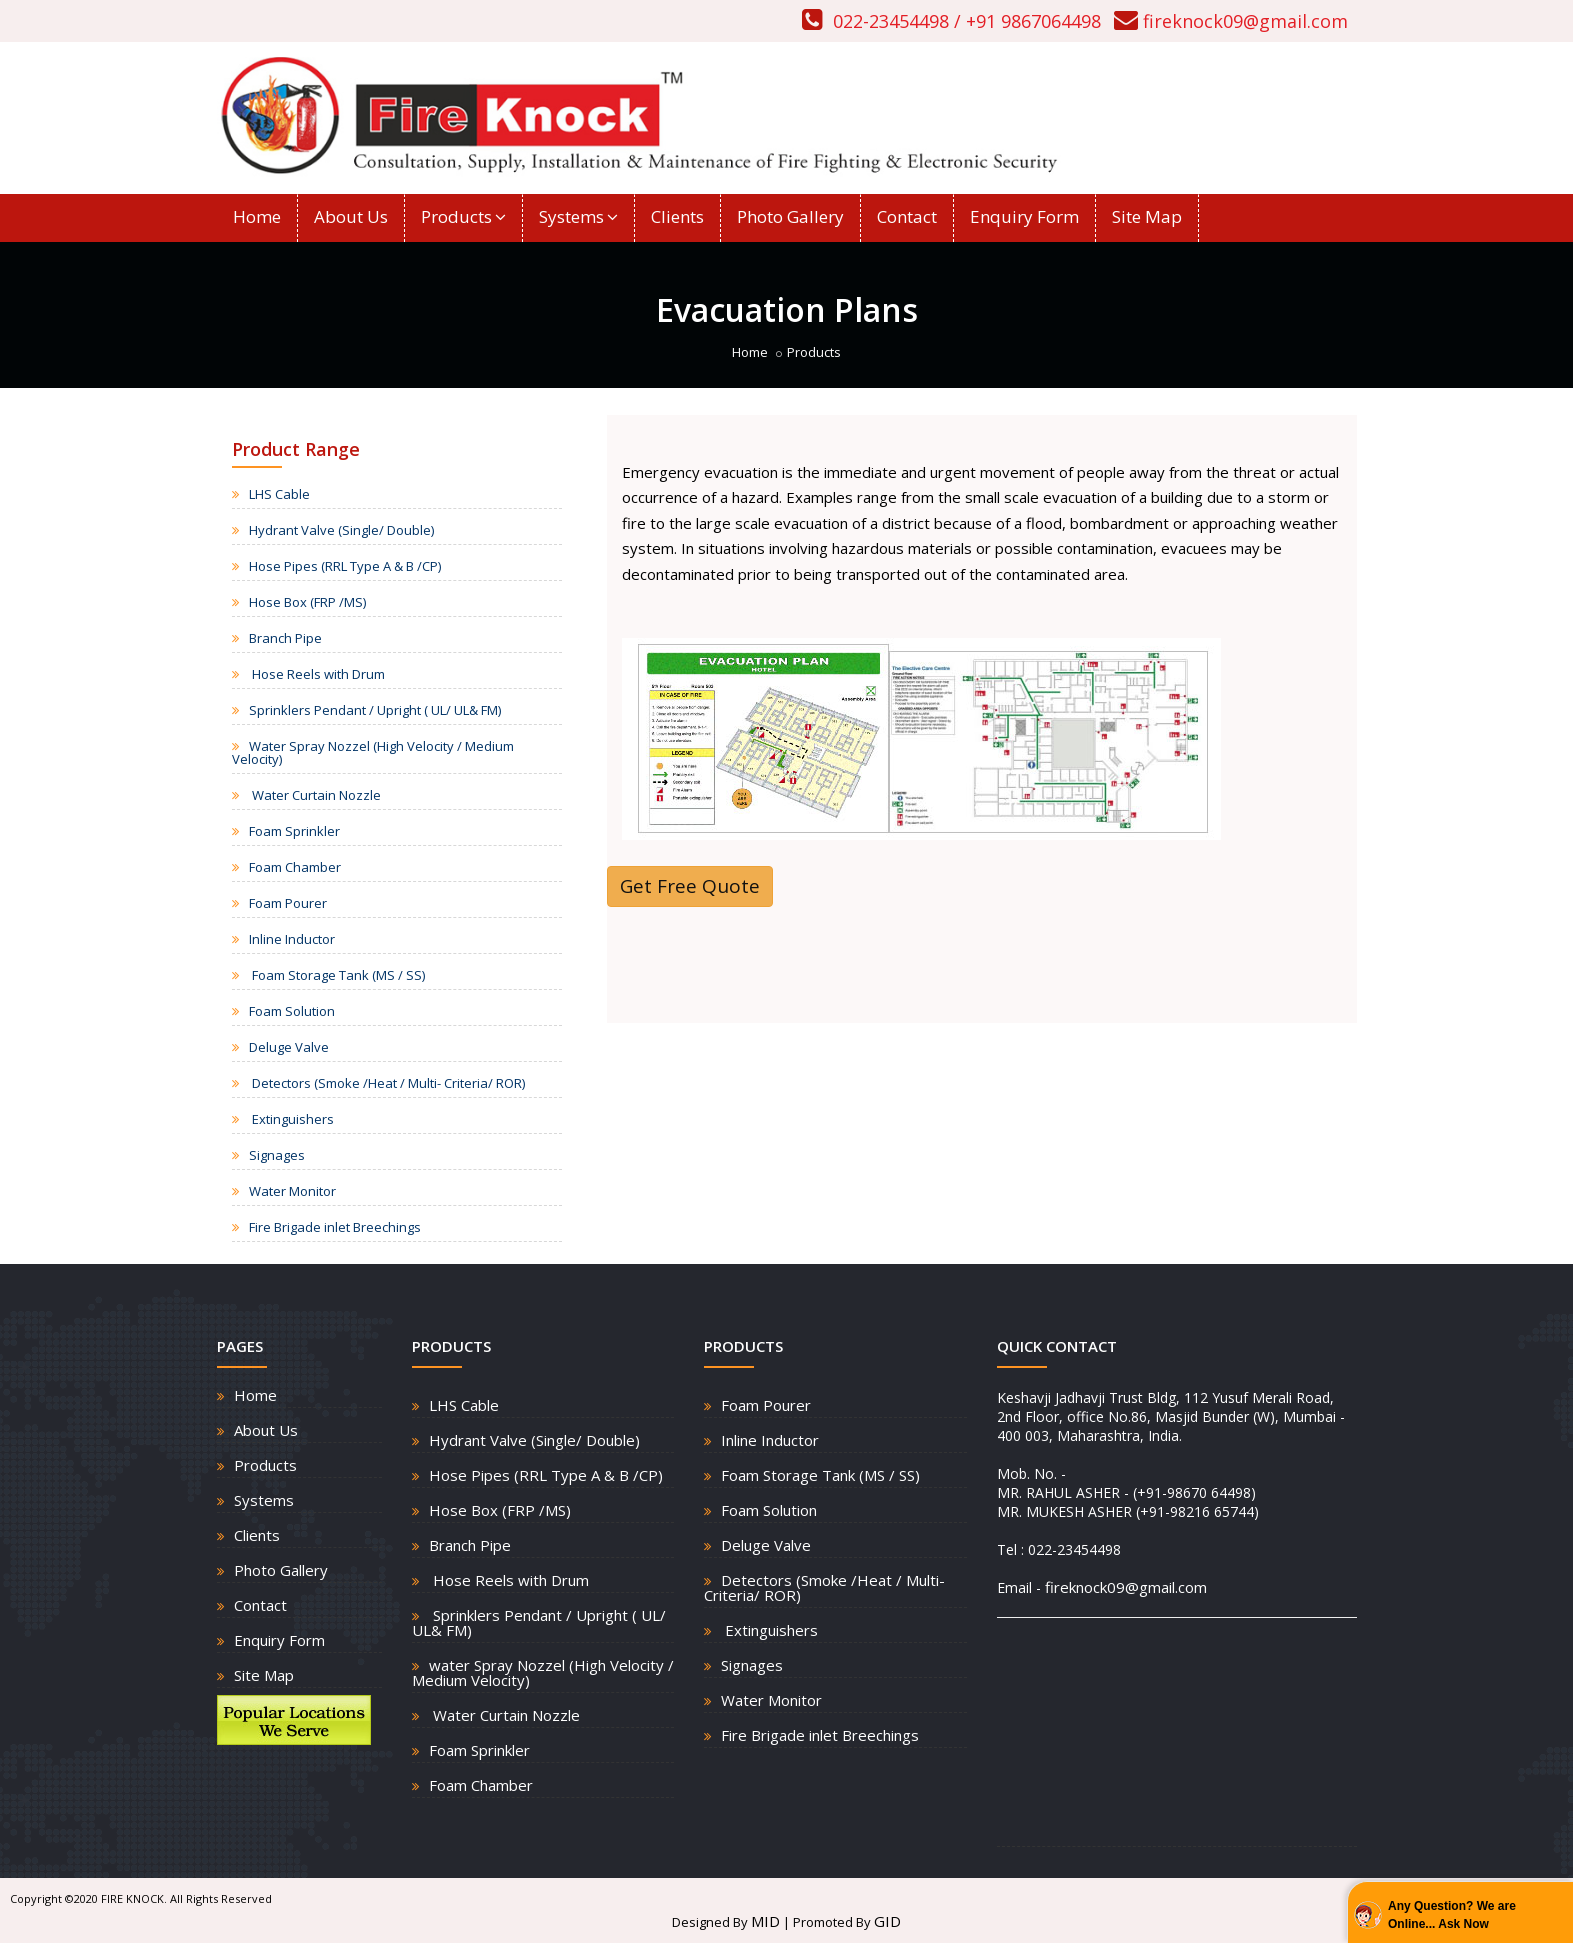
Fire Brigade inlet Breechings (335, 1227)
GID (887, 1921)
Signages (277, 1155)
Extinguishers (291, 1119)
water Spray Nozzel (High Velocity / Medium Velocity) (543, 1672)
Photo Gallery (790, 216)
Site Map (1147, 216)
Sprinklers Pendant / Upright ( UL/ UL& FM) (375, 710)
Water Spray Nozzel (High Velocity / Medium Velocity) (373, 752)
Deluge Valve (289, 1047)
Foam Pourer (288, 903)
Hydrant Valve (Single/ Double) (341, 530)
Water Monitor (292, 1191)
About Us (351, 216)
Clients (677, 216)
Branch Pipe (285, 638)
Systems (578, 216)
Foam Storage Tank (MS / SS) (337, 975)
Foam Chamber (295, 867)
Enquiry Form (1024, 216)
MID (765, 1921)
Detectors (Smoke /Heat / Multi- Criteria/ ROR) (387, 1083)
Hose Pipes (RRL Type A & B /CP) (345, 566)
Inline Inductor (292, 939)
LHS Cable (279, 494)
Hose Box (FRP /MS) (307, 602)
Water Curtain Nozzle (315, 795)
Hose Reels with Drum (317, 674)
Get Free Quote (690, 886)
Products (463, 216)
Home (257, 216)
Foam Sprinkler (294, 831)
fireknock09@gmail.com (1245, 21)
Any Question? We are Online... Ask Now (1452, 1915)
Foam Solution (292, 1011)
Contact (907, 216)
